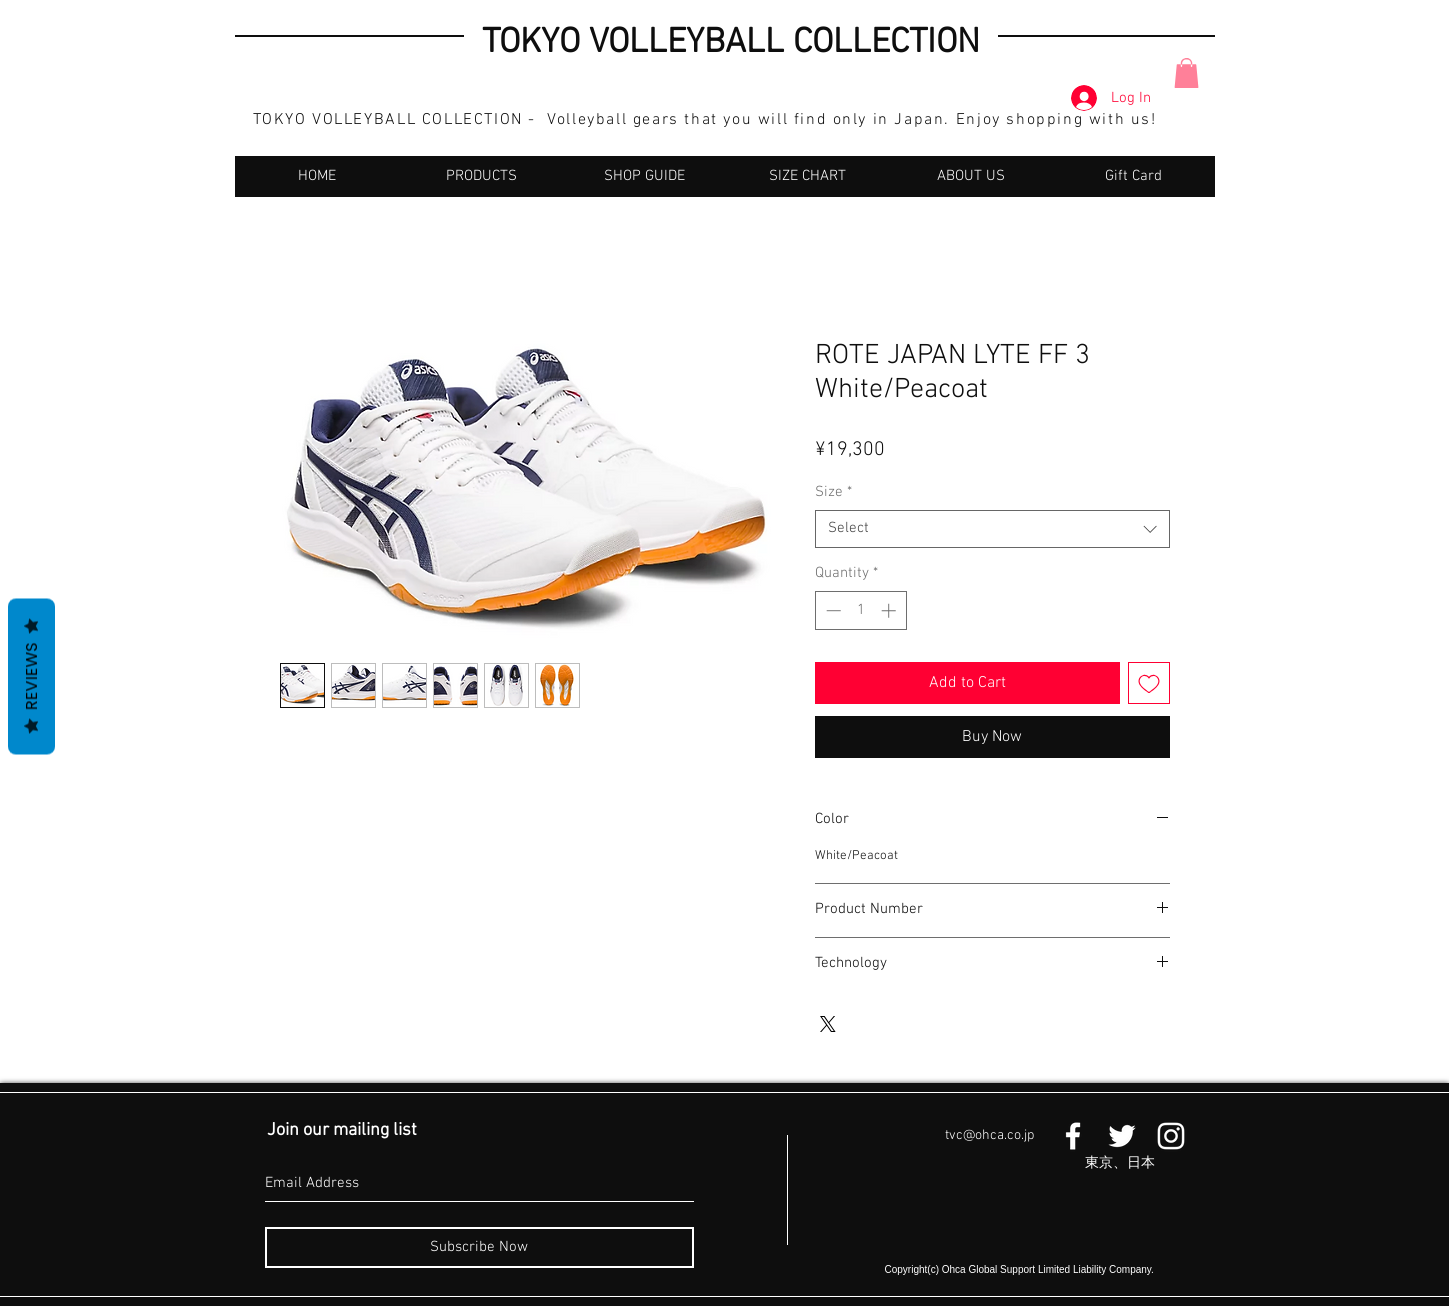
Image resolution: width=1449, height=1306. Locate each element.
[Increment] (890, 610)
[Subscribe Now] (479, 1247)
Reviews (31, 677)
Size (833, 492)
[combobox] (992, 529)
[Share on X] (828, 1024)
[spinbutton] (860, 610)
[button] (1186, 73)
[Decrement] (831, 610)
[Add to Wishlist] (1149, 683)
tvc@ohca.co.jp (989, 1135)
